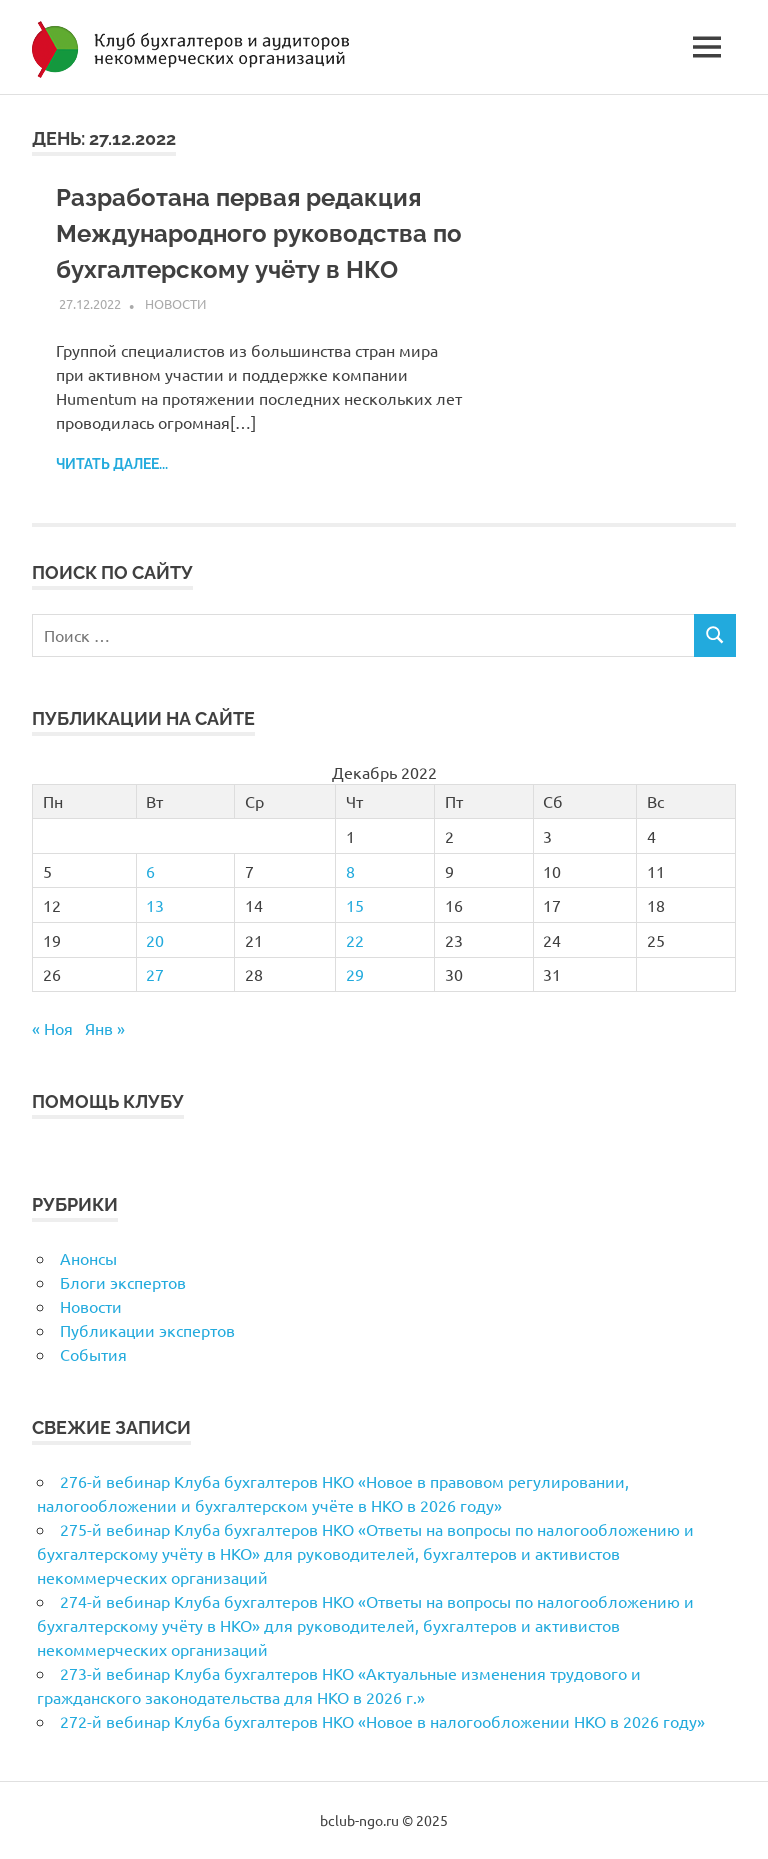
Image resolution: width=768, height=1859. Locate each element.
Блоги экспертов (123, 1282)
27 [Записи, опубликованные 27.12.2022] (155, 974)
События (93, 1354)
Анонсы (88, 1258)
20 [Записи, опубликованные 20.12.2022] (155, 940)
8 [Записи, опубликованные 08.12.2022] (350, 871)
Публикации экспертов (147, 1330)
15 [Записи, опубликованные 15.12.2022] (355, 905)
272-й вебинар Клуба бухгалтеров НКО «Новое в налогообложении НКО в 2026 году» (382, 1721)
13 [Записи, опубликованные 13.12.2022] (155, 905)
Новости (175, 303)
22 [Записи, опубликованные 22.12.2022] (355, 940)
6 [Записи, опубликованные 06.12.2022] (150, 871)
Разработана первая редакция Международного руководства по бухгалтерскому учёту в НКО (259, 233)
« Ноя (52, 1028)
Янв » (105, 1028)
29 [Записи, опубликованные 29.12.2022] (355, 974)
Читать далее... (112, 464)
